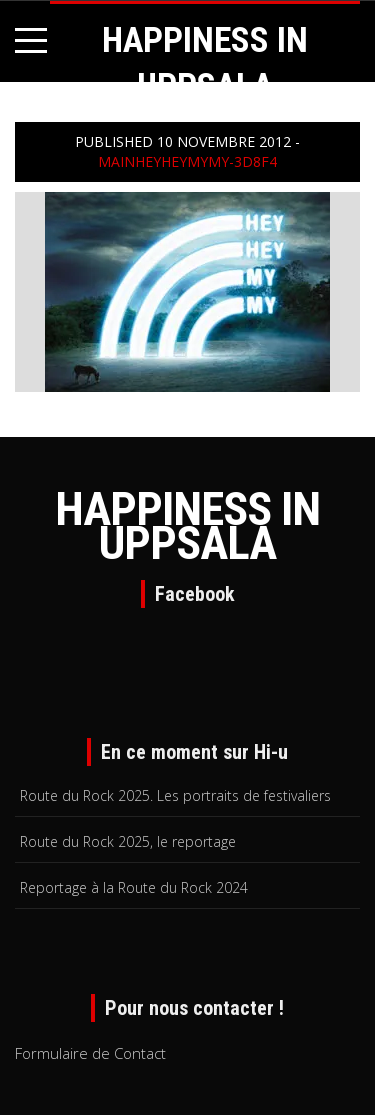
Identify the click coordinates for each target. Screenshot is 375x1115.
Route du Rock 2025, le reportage (128, 841)
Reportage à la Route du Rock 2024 (134, 887)
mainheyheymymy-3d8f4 (187, 161)
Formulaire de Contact (90, 1053)
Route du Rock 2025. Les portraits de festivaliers (175, 795)
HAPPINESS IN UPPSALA (187, 526)
